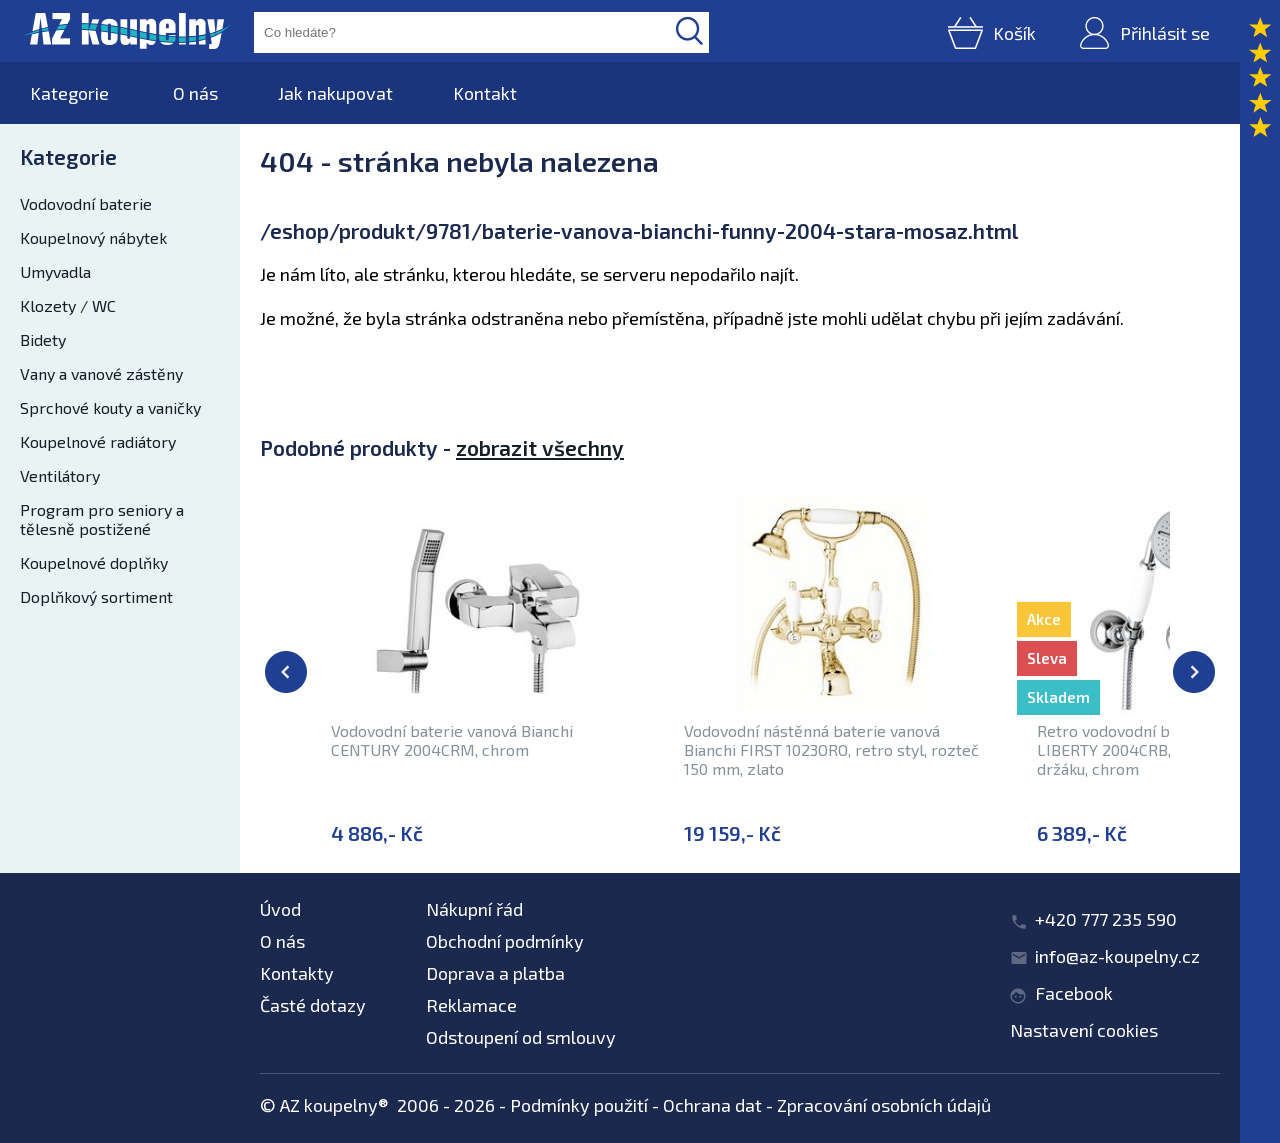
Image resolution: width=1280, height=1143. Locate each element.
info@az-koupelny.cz (1117, 956)
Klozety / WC (68, 305)
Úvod (280, 909)
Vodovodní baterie (86, 203)
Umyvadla (55, 271)
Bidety (43, 339)
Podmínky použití (579, 1105)
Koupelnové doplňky (94, 562)
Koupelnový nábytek (93, 237)
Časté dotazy (313, 1005)
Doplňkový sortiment (96, 596)
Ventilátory (60, 475)
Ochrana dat (712, 1105)
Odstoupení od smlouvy (521, 1037)
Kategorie (69, 93)
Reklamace (471, 1005)
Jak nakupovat (335, 93)
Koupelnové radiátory (98, 441)
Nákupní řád (474, 909)
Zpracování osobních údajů (884, 1105)
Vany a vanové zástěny (101, 373)
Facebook (1074, 993)
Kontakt (485, 93)
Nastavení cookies (1084, 1030)
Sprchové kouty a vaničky (110, 407)
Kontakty (297, 973)
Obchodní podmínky (505, 941)
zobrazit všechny (540, 447)
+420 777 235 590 (1106, 919)
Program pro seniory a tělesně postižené (102, 519)
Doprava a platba (495, 973)
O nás (195, 93)
